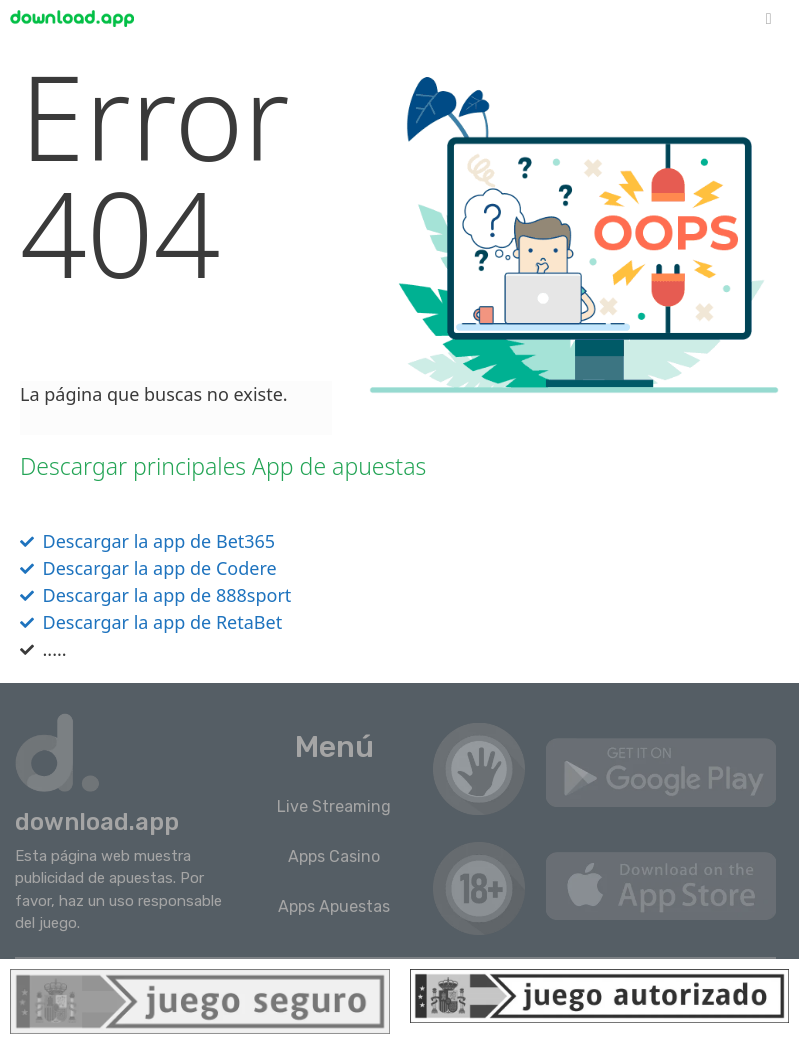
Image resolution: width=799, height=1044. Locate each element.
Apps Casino (334, 856)
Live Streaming (334, 806)
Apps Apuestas (334, 906)
